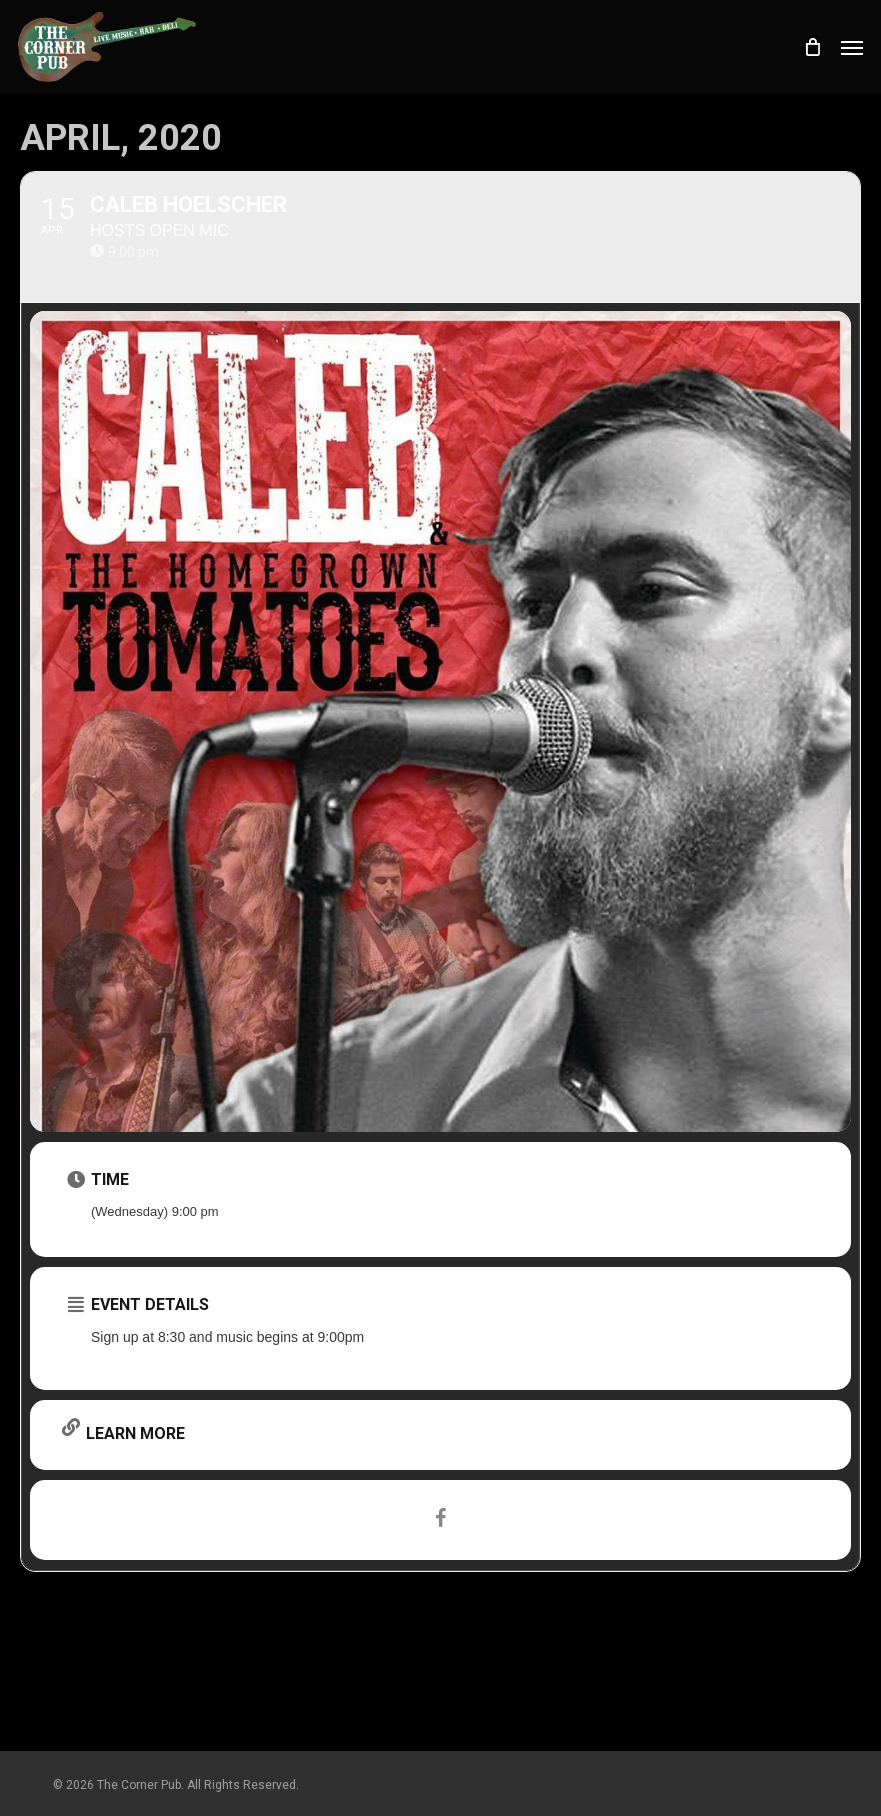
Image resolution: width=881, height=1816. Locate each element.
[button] (852, 47)
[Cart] (812, 47)
